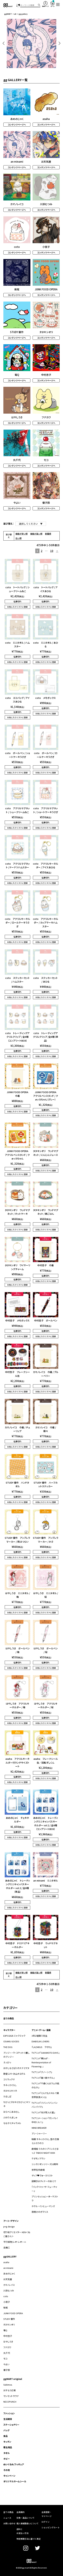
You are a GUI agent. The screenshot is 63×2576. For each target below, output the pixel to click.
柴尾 (5, 2307)
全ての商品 (8, 2018)
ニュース (7, 2508)
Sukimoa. (7, 2384)
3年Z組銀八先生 (39, 2035)
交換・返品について (25, 2508)
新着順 (48, 533)
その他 (6, 2470)
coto (5, 2296)
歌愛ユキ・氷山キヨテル (14, 2073)
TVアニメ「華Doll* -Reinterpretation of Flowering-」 (41, 2062)
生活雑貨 (7, 2419)
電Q (5, 2330)
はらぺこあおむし (11, 2111)
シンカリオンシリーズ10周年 (45, 2164)
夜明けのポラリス (40, 2211)
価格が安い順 (21, 533)
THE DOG (7, 2047)
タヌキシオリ (9, 2324)
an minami (8, 2267)
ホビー (6, 2458)
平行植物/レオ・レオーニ (14, 2241)
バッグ (6, 2430)
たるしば (7, 2096)
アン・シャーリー (39, 2133)
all (15, 14)
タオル (6, 2453)
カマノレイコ (9, 2284)
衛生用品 (7, 2447)
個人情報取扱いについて (27, 2513)
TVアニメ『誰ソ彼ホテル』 (43, 2077)
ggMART (8, 14)
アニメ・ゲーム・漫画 (41, 2030)
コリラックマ (9, 2079)
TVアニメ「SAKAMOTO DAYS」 (46, 2052)
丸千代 (6, 2353)
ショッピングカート (50, 2517)
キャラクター (9, 2030)
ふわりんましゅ (10, 2117)
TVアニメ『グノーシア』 (42, 2072)
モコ (5, 2358)
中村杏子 (7, 2335)
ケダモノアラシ (38, 2158)
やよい (6, 2364)
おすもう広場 (9, 2390)
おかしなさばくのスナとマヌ (16, 2068)
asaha (6, 2262)
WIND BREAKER (39, 2127)
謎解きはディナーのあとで (44, 2181)
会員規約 (20, 2502)
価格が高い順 (36, 533)
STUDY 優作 (9, 2318)
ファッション (9, 2413)
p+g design (9, 2226)
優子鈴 (6, 2370)
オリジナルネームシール (14, 2481)
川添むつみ (8, 2290)
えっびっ (7, 2062)
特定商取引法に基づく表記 (28, 2529)
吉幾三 (6, 2247)
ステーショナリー (11, 2424)
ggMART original (12, 2379)
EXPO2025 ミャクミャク (14, 2035)
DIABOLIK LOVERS (40, 2041)
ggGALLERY (9, 2256)
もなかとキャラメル (12, 2123)
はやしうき (8, 2341)
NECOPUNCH (9, 2401)
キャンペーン (9, 2475)
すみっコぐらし (10, 2085)
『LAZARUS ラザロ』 (42, 2047)
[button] (58, 4)
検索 (39, 5)
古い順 (18, 538)
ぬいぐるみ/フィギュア (13, 2464)
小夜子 (6, 2301)
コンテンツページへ (17, 124)
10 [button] (51, 551)
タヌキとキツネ (10, 2090)
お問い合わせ (9, 2513)
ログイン (45, 2512)
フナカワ (7, 2347)
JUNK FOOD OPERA (13, 2313)
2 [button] (41, 551)
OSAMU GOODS (11, 2041)
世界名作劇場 (38, 2169)
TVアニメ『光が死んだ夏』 (43, 2112)
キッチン (7, 2441)
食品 (5, 2436)
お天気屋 (7, 2279)
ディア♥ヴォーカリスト (42, 2175)
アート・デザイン (11, 2220)
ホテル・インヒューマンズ (43, 2206)
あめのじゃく (9, 2273)
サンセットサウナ (11, 2396)
